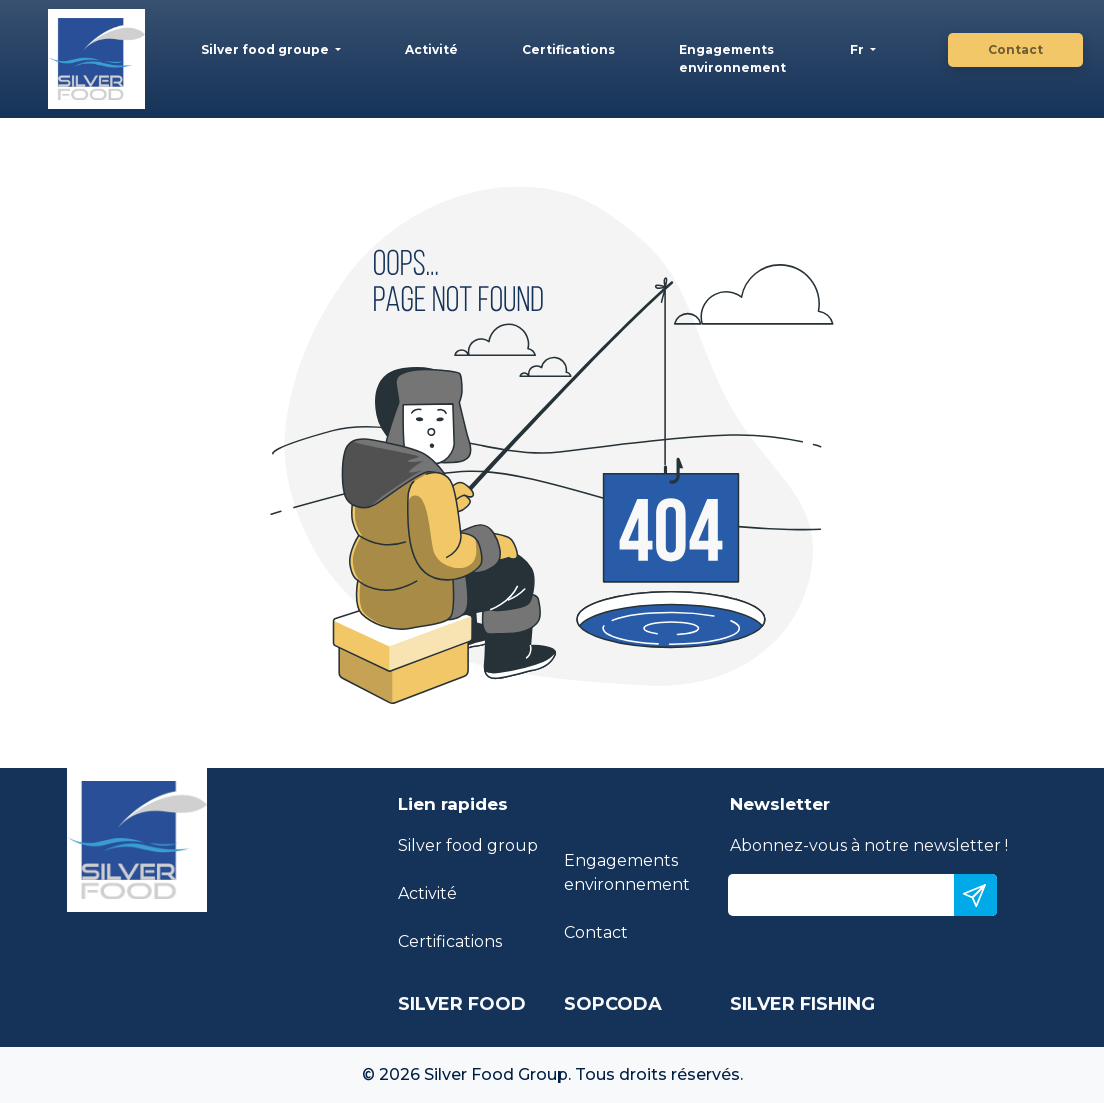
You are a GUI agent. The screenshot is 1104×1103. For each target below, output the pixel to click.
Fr (858, 49)
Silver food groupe (266, 49)
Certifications (568, 49)
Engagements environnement (732, 58)
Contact (1015, 49)
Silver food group (468, 845)
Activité (431, 49)
